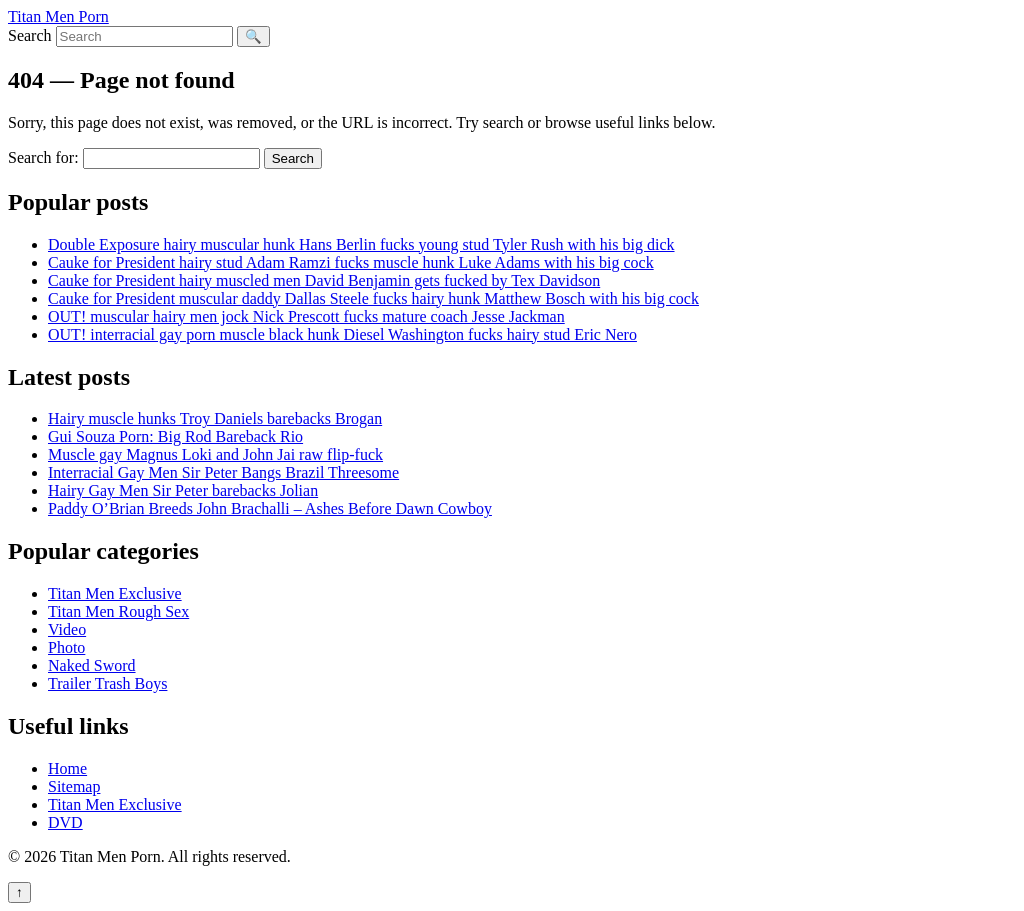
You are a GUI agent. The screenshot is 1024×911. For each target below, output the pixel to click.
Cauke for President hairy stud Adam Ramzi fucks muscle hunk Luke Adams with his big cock (351, 262)
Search (30, 35)
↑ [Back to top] (19, 892)
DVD (65, 822)
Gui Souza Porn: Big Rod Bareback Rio (175, 436)
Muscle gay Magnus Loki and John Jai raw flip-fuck (215, 454)
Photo (66, 647)
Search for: (43, 157)
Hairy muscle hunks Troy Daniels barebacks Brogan (215, 418)
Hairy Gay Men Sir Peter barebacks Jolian (183, 490)
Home (67, 768)
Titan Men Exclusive (115, 593)
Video (67, 629)
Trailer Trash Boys (107, 683)
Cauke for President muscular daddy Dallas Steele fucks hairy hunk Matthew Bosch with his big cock (373, 298)
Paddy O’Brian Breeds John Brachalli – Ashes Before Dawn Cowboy (270, 508)
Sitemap (74, 786)
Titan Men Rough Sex (118, 611)
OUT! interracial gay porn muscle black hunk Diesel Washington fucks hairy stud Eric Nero (342, 334)
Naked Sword (92, 665)
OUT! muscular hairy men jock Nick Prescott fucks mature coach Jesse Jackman (306, 316)
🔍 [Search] (253, 36)
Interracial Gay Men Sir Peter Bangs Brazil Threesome (223, 472)
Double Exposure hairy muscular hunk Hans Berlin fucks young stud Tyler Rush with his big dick (361, 244)
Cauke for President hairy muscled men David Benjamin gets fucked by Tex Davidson (324, 280)
